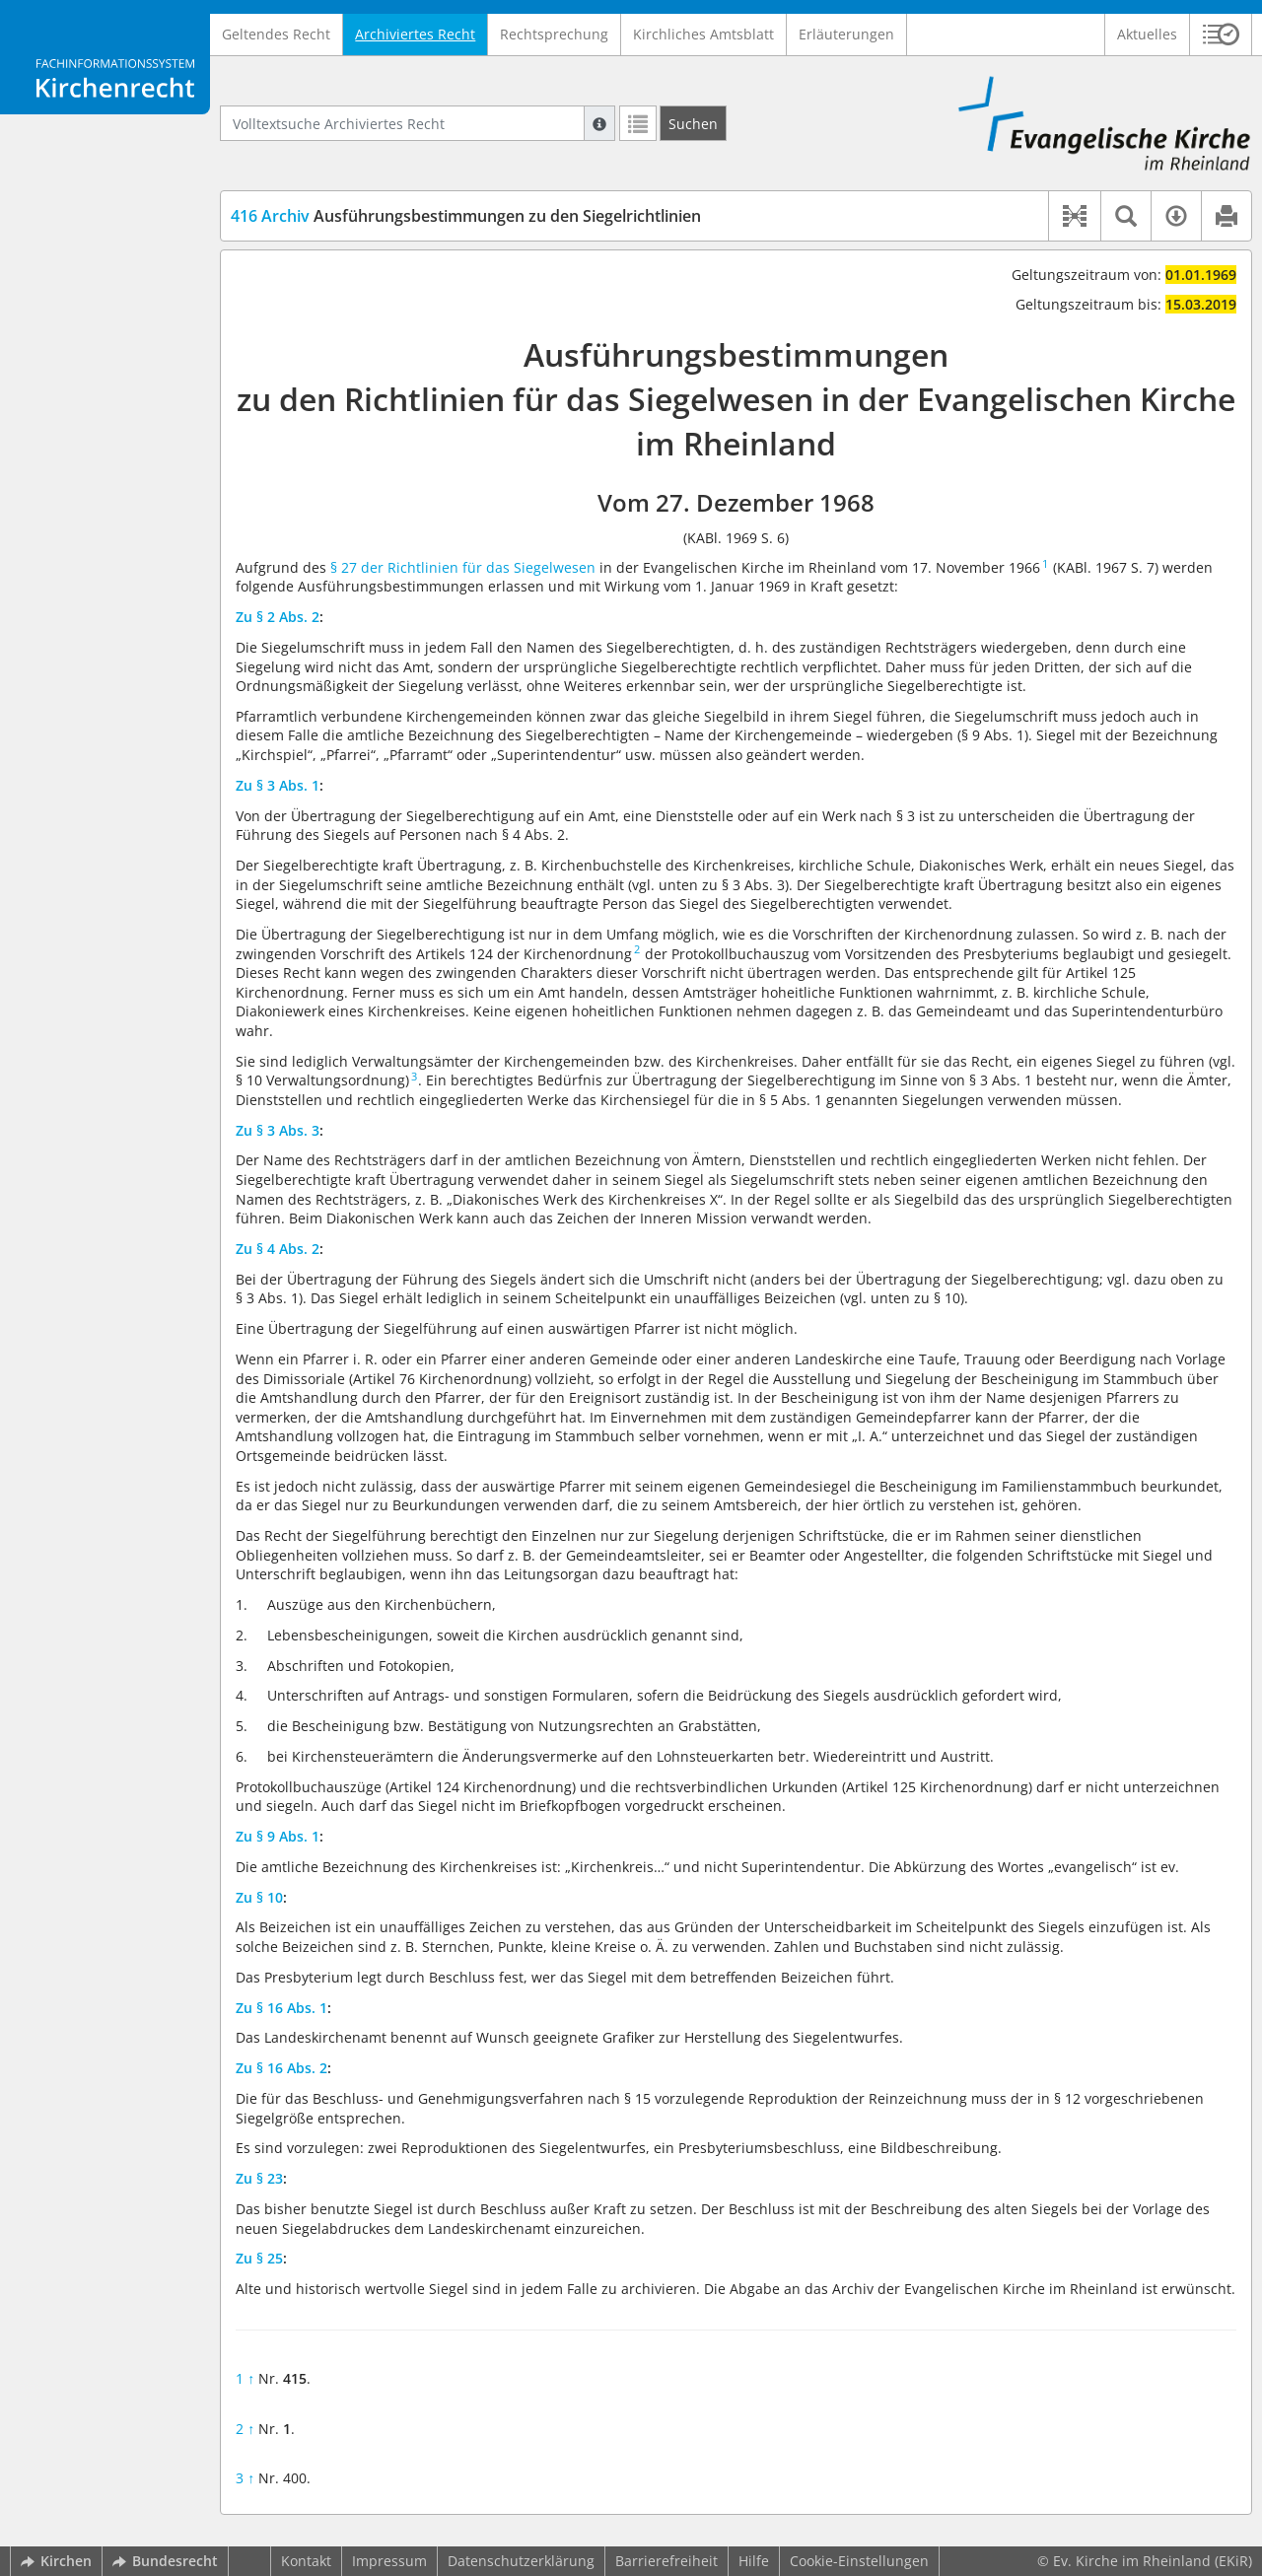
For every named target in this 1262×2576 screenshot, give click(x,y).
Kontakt (306, 2560)
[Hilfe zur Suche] (599, 123)
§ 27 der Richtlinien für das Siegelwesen (463, 567)
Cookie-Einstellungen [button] (859, 2560)
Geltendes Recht (276, 34)
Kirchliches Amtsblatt (703, 34)
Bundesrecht (165, 2560)
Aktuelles (1147, 34)
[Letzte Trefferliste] (638, 123)
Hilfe (753, 2560)
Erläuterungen (846, 34)
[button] (1221, 34)
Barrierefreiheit (666, 2560)
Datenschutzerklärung (521, 2560)
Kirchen (56, 2560)
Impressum (389, 2560)
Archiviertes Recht (415, 34)
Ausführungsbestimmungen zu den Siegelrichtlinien (466, 216)
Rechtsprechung (554, 34)
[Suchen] (693, 123)
